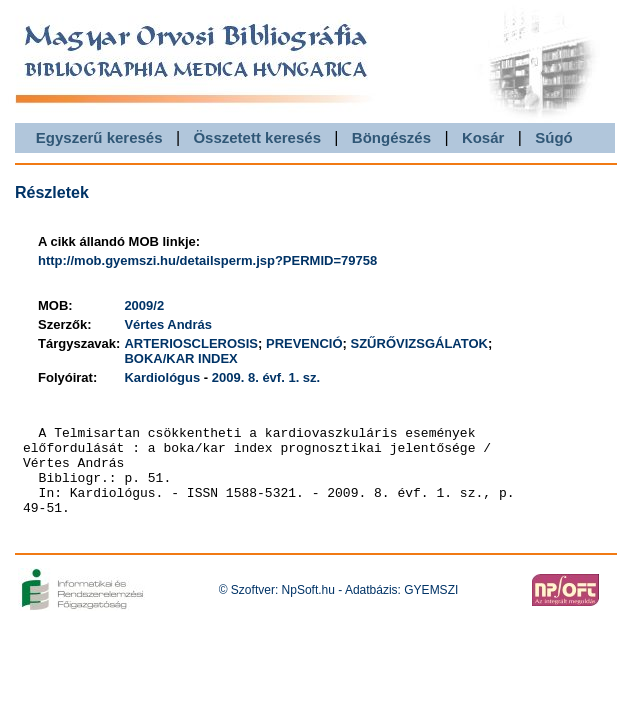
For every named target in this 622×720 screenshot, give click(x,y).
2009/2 (144, 305)
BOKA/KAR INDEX (180, 358)
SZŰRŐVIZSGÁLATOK (419, 343)
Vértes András (168, 324)
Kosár (483, 137)
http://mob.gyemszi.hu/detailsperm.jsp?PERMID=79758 (207, 260)
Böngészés (391, 137)
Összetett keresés (257, 137)
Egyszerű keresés (99, 137)
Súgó (554, 137)
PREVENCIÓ (304, 343)
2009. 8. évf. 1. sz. (266, 377)
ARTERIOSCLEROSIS (191, 343)
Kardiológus (162, 377)
